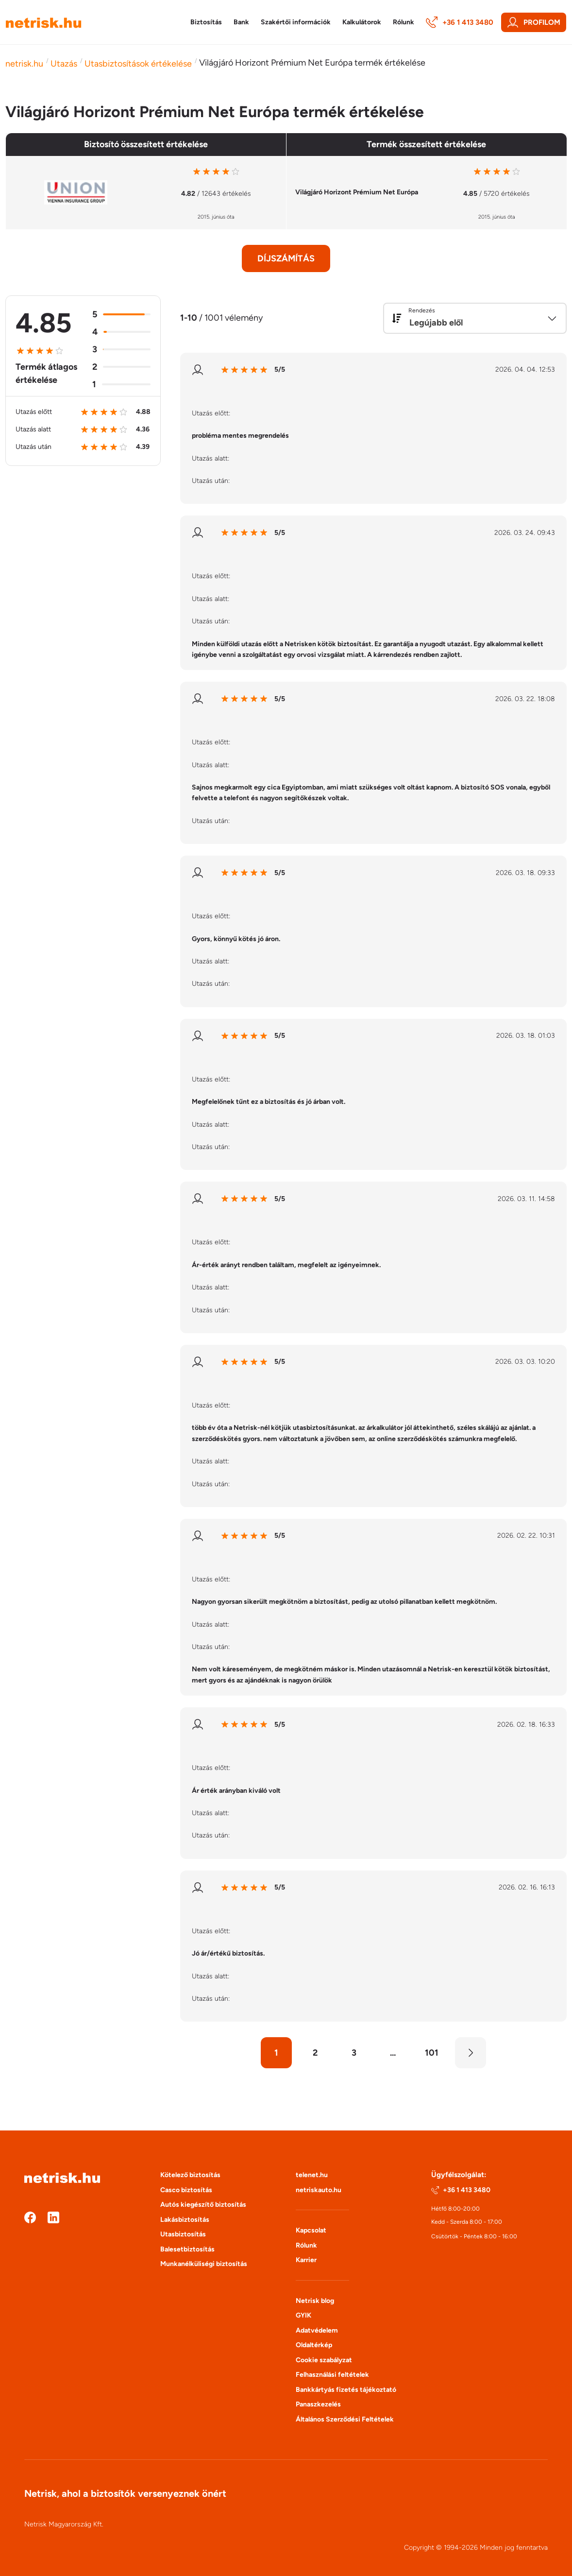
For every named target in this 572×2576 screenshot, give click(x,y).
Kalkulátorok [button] (361, 22)
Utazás (63, 63)
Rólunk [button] (403, 22)
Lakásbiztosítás (184, 2219)
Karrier (306, 2260)
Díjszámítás (286, 258)
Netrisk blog (315, 2301)
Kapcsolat (311, 2230)
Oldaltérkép (314, 2345)
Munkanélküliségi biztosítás (203, 2264)
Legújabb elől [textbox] (436, 322)
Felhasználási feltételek (332, 2374)
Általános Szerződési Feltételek (345, 2419)
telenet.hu (312, 2175)
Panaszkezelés (318, 2404)
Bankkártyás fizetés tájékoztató (346, 2390)
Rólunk (306, 2245)
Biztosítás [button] (206, 22)
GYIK (303, 2315)
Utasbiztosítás (183, 2234)
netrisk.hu (24, 63)
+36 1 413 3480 (459, 22)
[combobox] (475, 318)
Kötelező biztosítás (190, 2175)
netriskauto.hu (318, 2190)
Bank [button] (241, 22)
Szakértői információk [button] (296, 22)
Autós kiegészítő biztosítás (203, 2204)
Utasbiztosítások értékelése (138, 63)
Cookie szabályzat (324, 2360)
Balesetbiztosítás (187, 2249)
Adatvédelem (317, 2330)
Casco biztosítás (186, 2190)
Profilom (533, 22)
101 (431, 2052)
